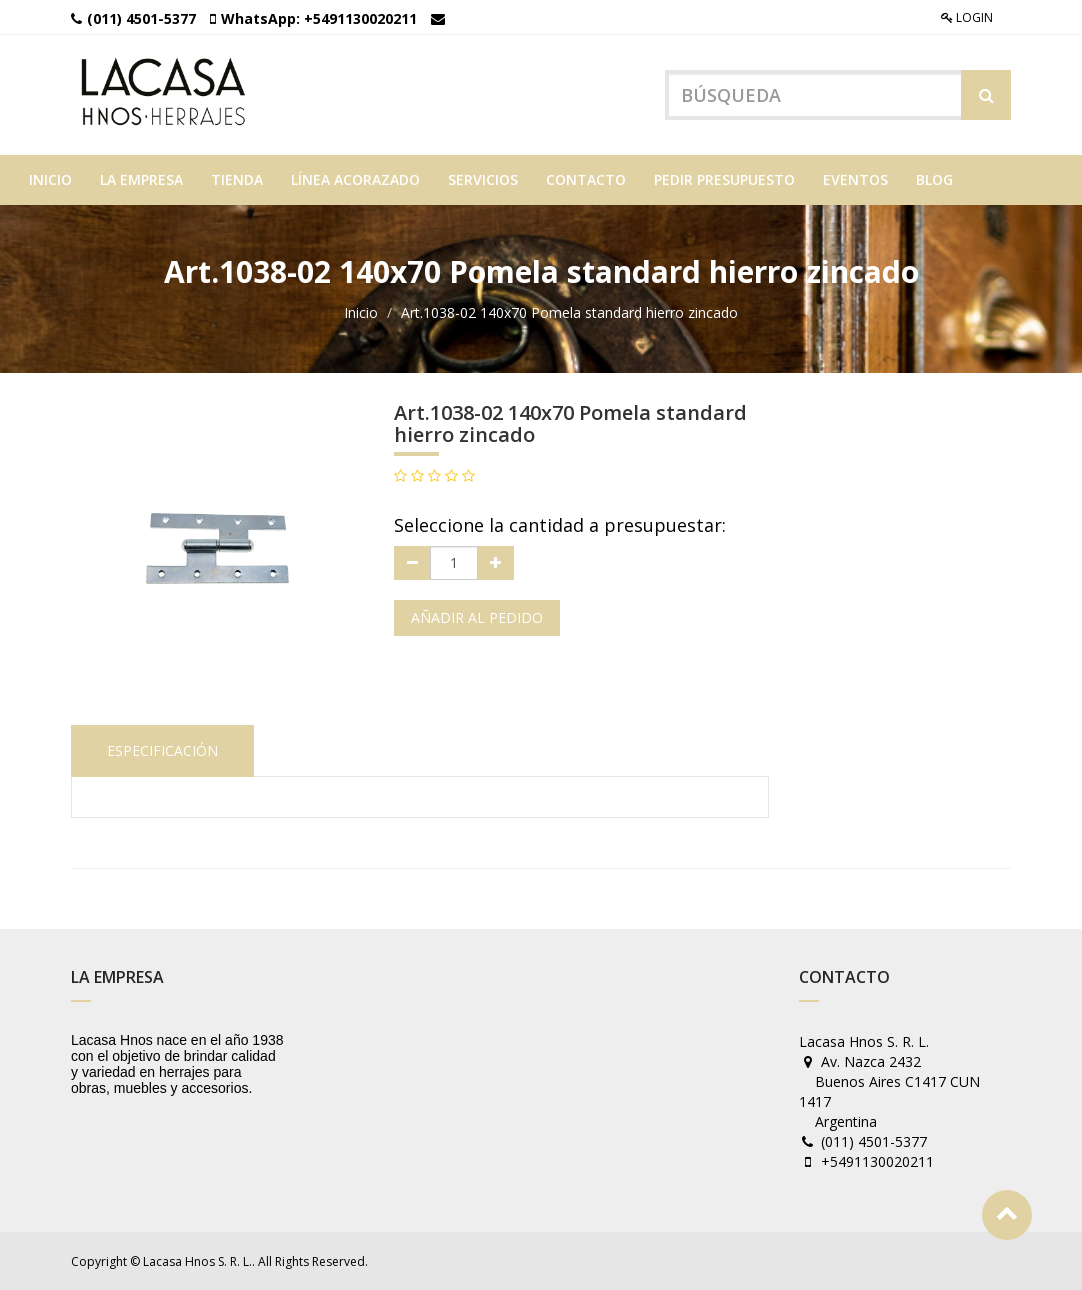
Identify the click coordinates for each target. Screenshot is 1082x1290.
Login (967, 17)
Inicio (361, 312)
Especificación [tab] (162, 750)
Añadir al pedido (477, 617)
